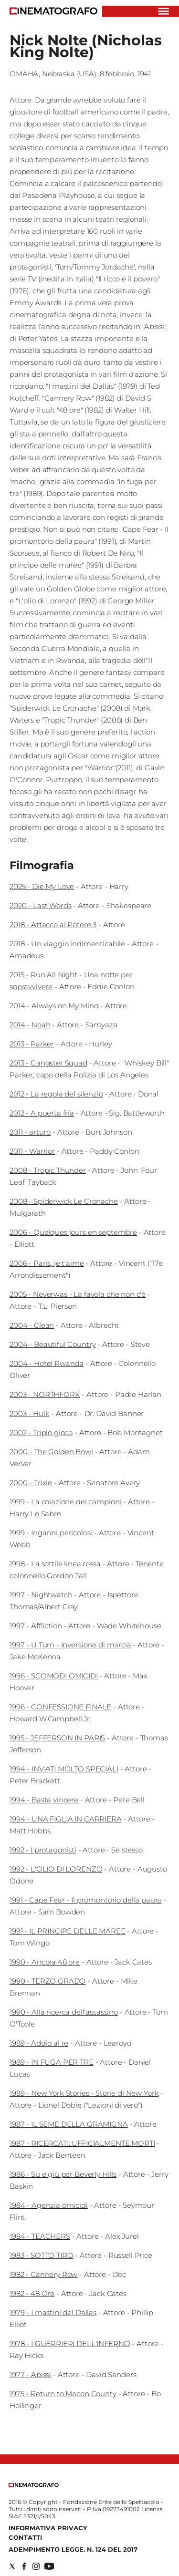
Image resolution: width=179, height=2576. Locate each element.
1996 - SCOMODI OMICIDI (54, 1675)
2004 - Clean (32, 1325)
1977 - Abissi (30, 2374)
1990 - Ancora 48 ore (45, 1961)
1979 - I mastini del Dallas (53, 2312)
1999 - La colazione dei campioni (65, 1501)
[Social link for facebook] (24, 2566)
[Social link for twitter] (12, 2566)
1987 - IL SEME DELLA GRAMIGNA (69, 2124)
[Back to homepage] (34, 2485)
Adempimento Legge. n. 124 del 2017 (73, 2549)
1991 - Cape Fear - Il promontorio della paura (85, 1899)
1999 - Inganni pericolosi (51, 1532)
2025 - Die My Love (42, 886)
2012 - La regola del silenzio (56, 1093)
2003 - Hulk (29, 1413)
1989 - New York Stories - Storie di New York (84, 2093)
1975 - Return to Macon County (63, 2393)
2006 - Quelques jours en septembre (73, 1232)
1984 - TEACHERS (40, 2236)
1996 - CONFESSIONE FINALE (60, 1706)
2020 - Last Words (40, 905)
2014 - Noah (30, 1024)
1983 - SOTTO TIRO (41, 2255)
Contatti (25, 2537)
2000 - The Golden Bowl (51, 1451)
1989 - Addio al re (39, 2043)
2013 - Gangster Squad (48, 1062)
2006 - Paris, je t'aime (47, 1263)
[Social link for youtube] (49, 2566)
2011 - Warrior (32, 1151)
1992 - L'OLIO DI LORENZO (56, 1868)
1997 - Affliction (36, 1625)
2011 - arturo (30, 1132)
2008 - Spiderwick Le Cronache (64, 1201)
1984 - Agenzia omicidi (49, 2205)
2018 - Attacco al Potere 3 (53, 924)
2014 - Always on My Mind (54, 1005)
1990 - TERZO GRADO (47, 1981)
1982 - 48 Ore (32, 2293)
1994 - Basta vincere (44, 1799)
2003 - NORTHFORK (45, 1394)
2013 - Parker (32, 1043)
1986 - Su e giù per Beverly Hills (63, 2174)
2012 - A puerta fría (42, 1112)
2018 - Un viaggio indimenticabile (67, 943)
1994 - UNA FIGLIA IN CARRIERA (66, 1818)
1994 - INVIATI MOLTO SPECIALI (64, 1768)
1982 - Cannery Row (43, 2274)
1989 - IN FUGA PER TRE (52, 2062)
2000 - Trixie (31, 1482)
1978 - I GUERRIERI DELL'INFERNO (70, 2343)
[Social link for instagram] (36, 2566)
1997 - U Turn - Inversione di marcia (70, 1644)
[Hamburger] (163, 11)
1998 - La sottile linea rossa (55, 1563)
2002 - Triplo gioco (41, 1432)
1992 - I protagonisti (43, 1849)
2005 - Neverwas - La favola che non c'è (78, 1294)
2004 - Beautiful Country (52, 1344)
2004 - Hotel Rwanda (47, 1363)
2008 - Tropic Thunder (48, 1170)
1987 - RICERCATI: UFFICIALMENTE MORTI (82, 2143)
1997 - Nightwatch (41, 1594)
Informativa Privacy (48, 2528)
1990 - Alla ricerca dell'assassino (64, 2012)
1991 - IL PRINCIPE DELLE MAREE (68, 1930)
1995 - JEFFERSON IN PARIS (57, 1737)
